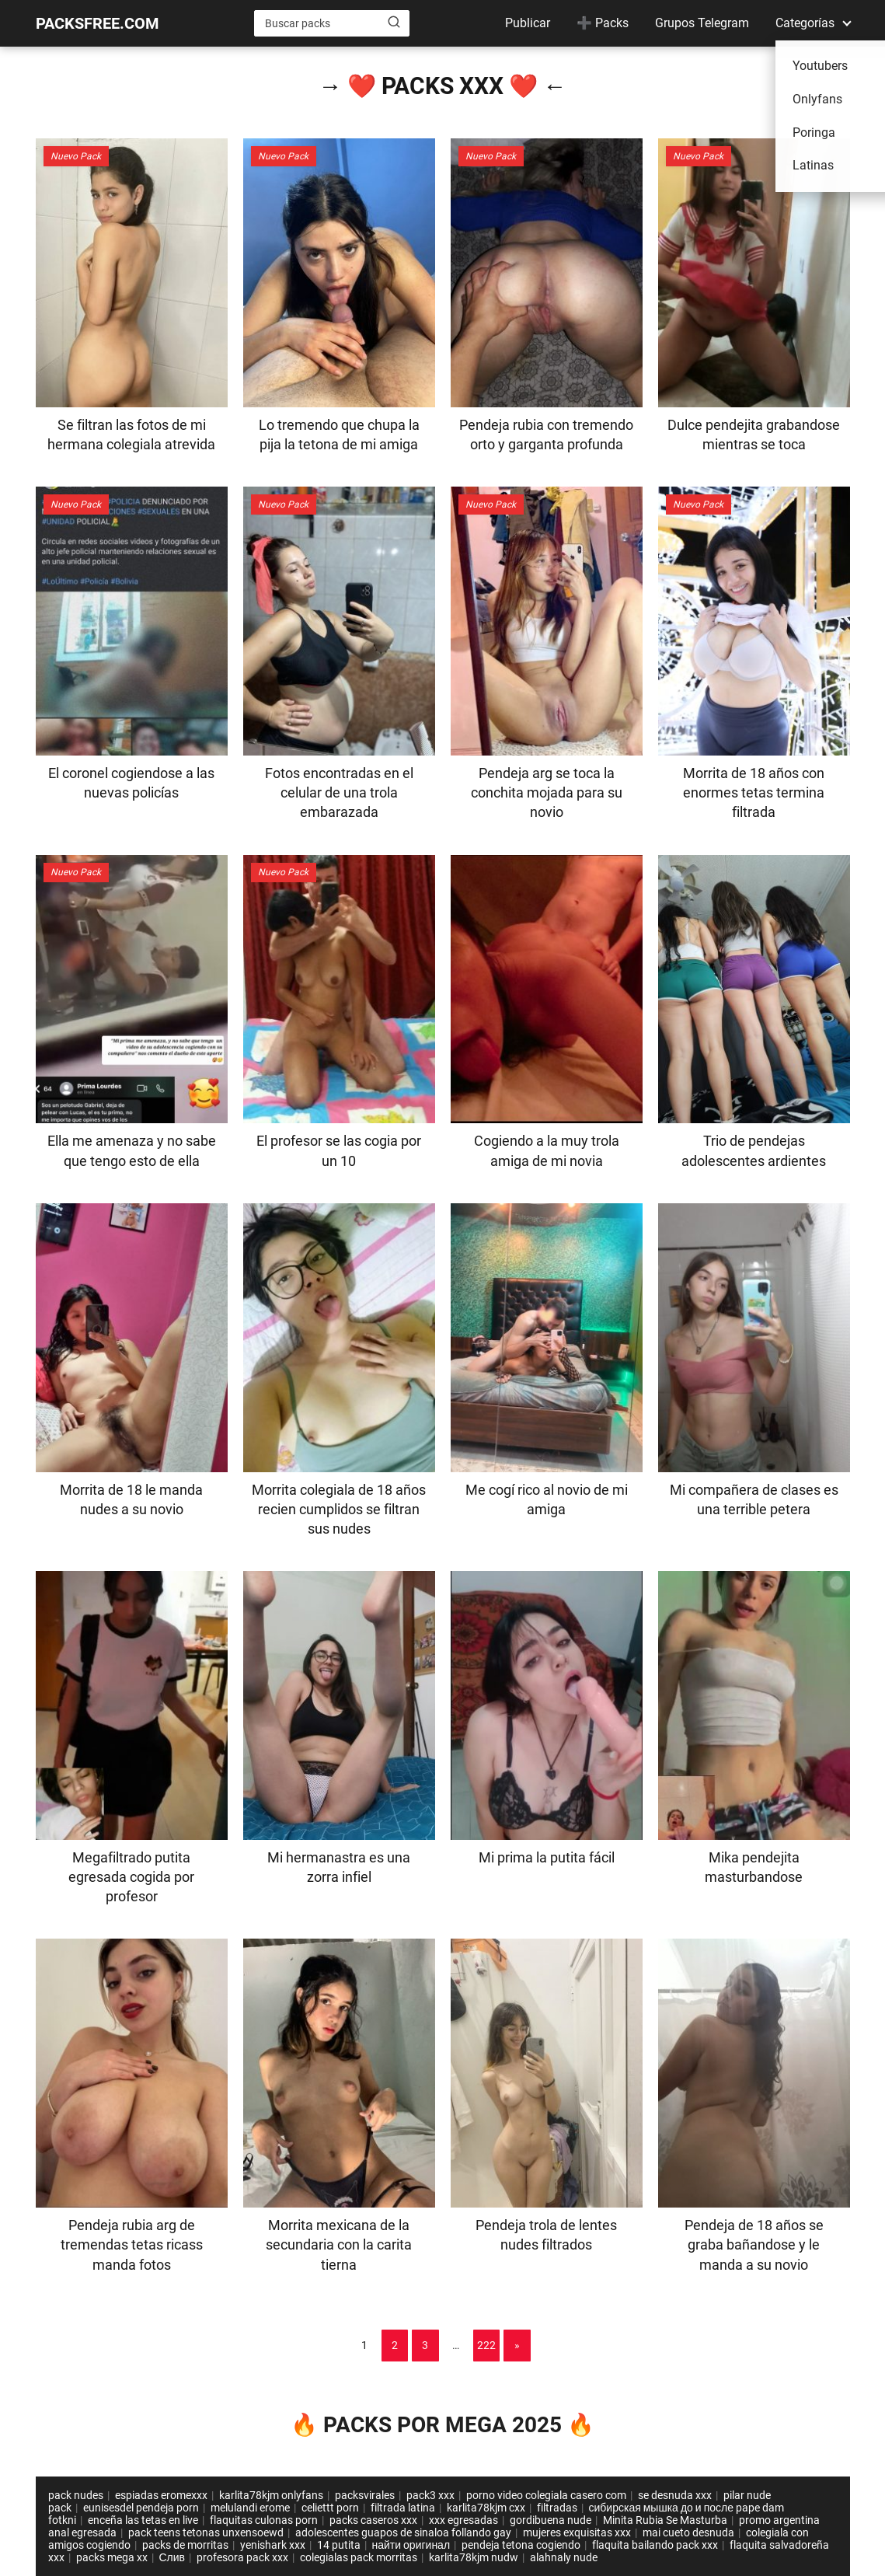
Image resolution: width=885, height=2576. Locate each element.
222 (486, 2345)
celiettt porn (330, 2507)
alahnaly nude (564, 2557)
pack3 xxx (430, 2495)
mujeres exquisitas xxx (577, 2532)
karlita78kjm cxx (486, 2507)
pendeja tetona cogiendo (521, 2545)
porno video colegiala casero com (546, 2495)
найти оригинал (411, 2545)
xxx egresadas (463, 2520)
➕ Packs (603, 23)
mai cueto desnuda (688, 2532)
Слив (172, 2557)
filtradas (557, 2507)
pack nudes (75, 2495)
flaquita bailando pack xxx (655, 2545)
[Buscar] (393, 22)
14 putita (339, 2545)
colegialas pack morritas (358, 2557)
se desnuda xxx (675, 2495)
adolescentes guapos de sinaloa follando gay (403, 2532)
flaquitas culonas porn (264, 2520)
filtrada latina (403, 2507)
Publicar (527, 23)
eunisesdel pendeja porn (141, 2507)
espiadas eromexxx (161, 2495)
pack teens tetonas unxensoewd (206, 2532)
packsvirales (365, 2495)
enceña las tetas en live (143, 2520)
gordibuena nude (550, 2520)
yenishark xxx (272, 2545)
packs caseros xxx (373, 2520)
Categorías (804, 23)
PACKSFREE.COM (97, 23)
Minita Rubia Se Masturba (665, 2520)
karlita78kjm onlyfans (271, 2495)
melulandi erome (250, 2507)
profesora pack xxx (242, 2557)
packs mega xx (112, 2557)
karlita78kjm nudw (473, 2557)
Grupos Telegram (702, 23)
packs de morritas (185, 2545)
